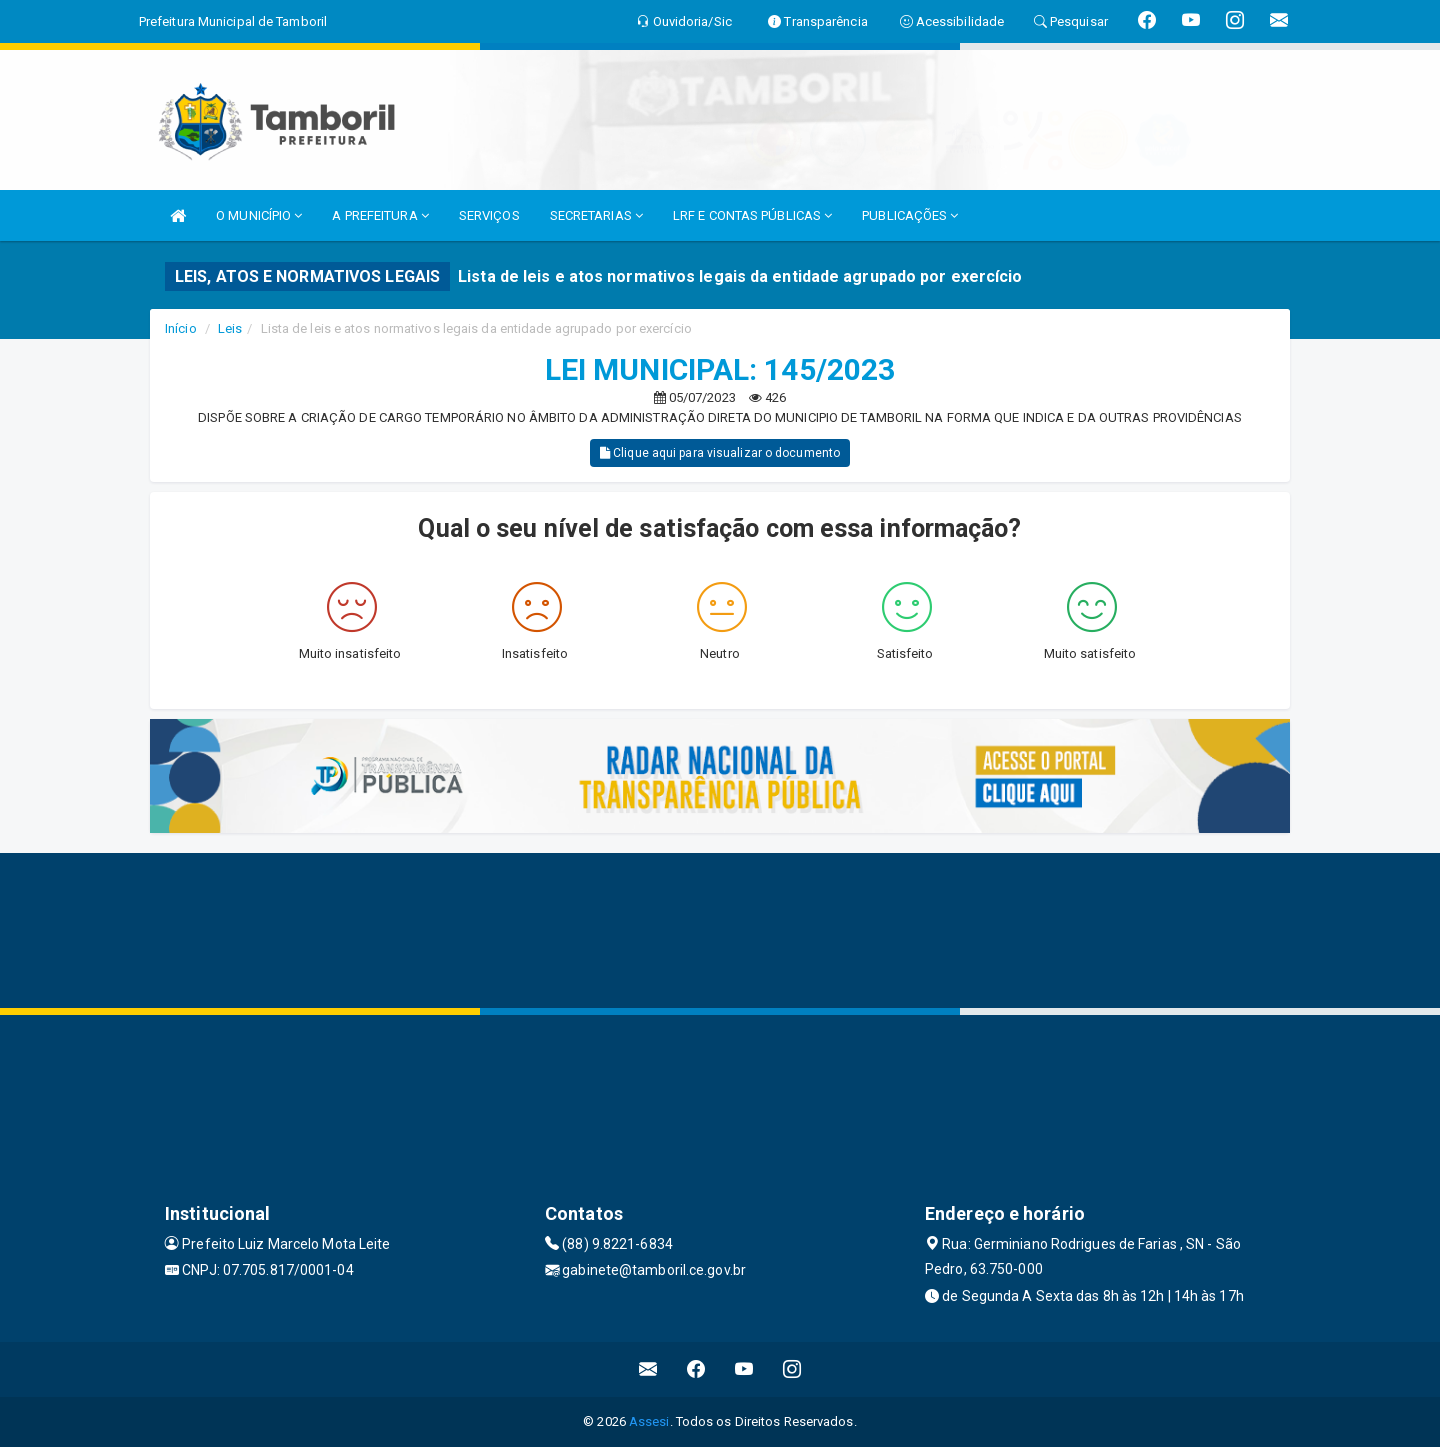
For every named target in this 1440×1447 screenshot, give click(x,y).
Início (181, 328)
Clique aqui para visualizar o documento (720, 453)
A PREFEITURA (380, 215)
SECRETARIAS (596, 215)
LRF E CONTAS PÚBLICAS (752, 215)
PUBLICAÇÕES (910, 215)
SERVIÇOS (489, 215)
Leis (230, 328)
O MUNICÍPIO (259, 215)
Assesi (649, 1421)
